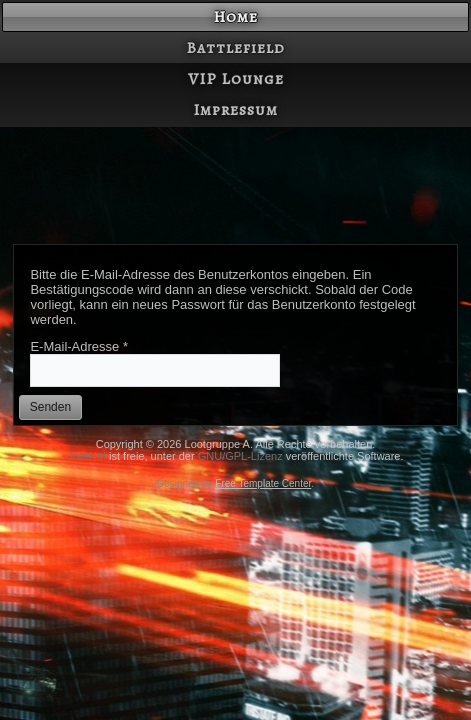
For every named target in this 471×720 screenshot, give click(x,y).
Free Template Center (263, 483)
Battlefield (235, 48)
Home (235, 17)
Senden (50, 407)
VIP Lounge (236, 79)
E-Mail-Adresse (79, 346)
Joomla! (86, 456)
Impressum (235, 110)
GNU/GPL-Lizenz (240, 456)
